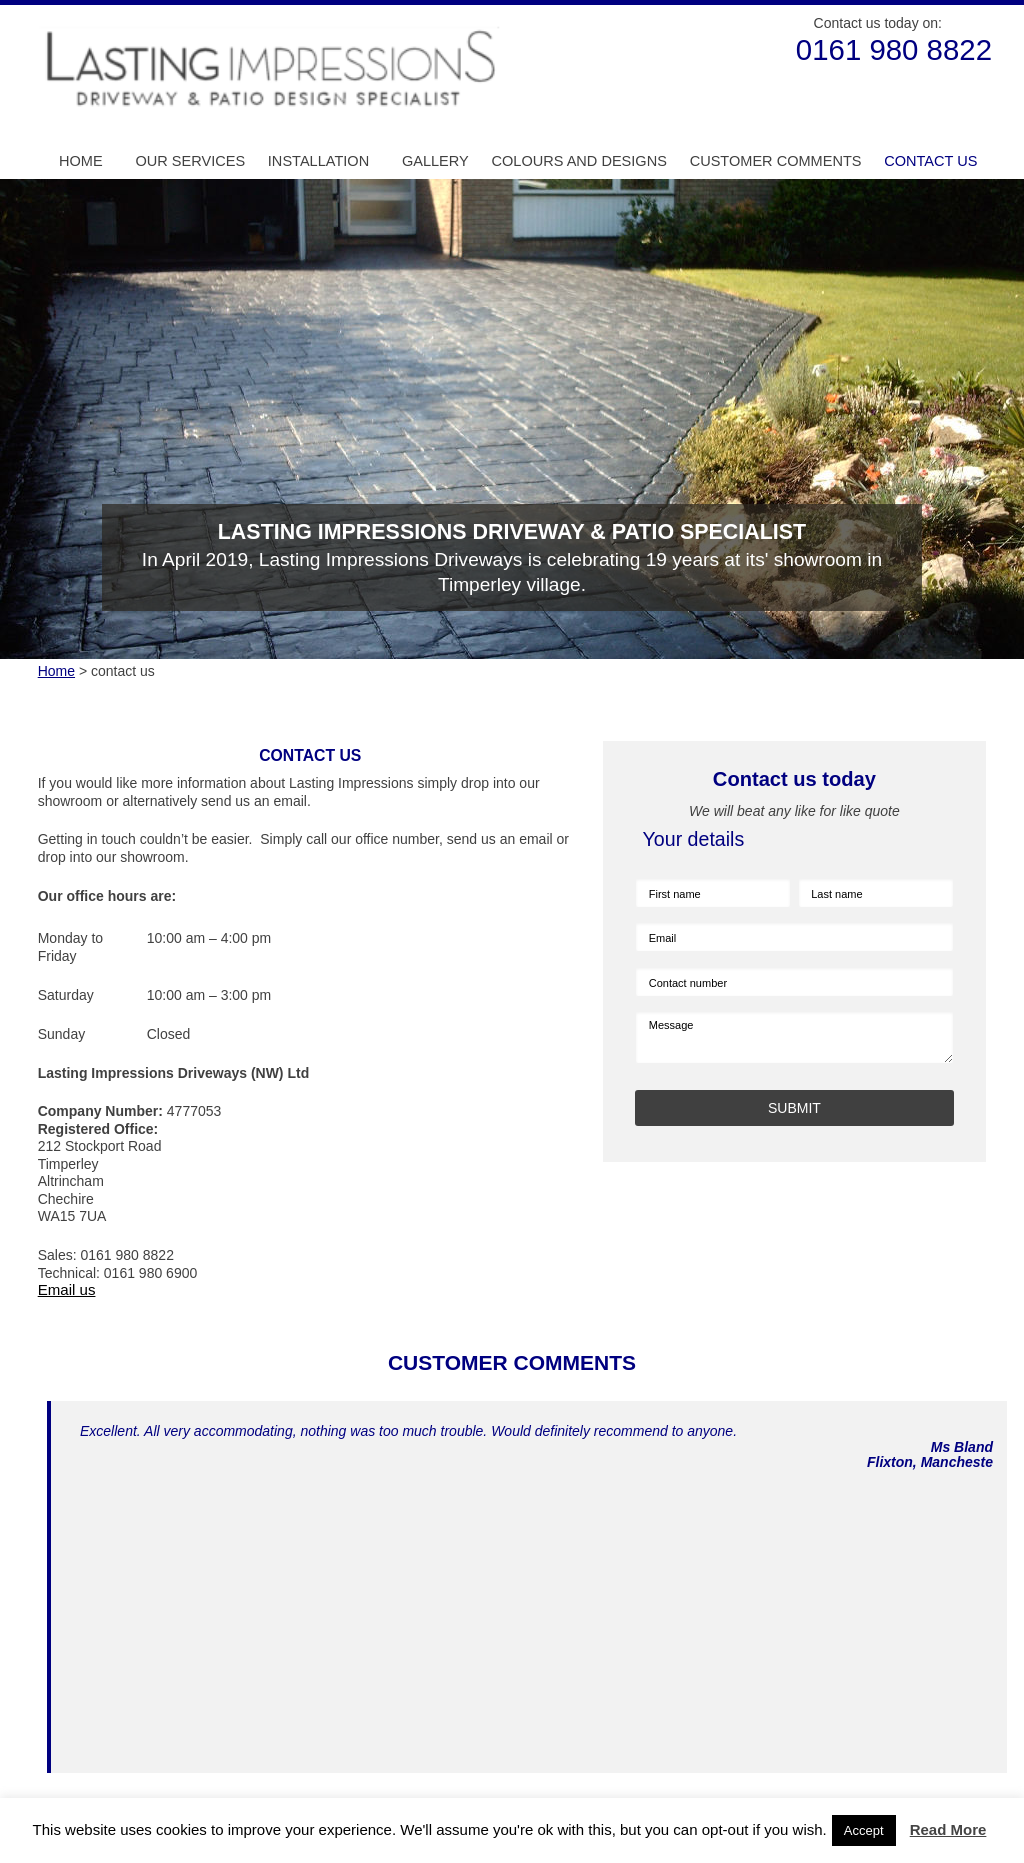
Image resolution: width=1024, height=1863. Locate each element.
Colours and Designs (578, 161)
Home (81, 161)
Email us (67, 1289)
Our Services (190, 161)
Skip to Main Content (32, 5)
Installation (318, 161)
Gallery (435, 161)
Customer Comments (776, 161)
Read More (948, 1829)
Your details (694, 839)
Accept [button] (864, 1830)
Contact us (930, 161)
